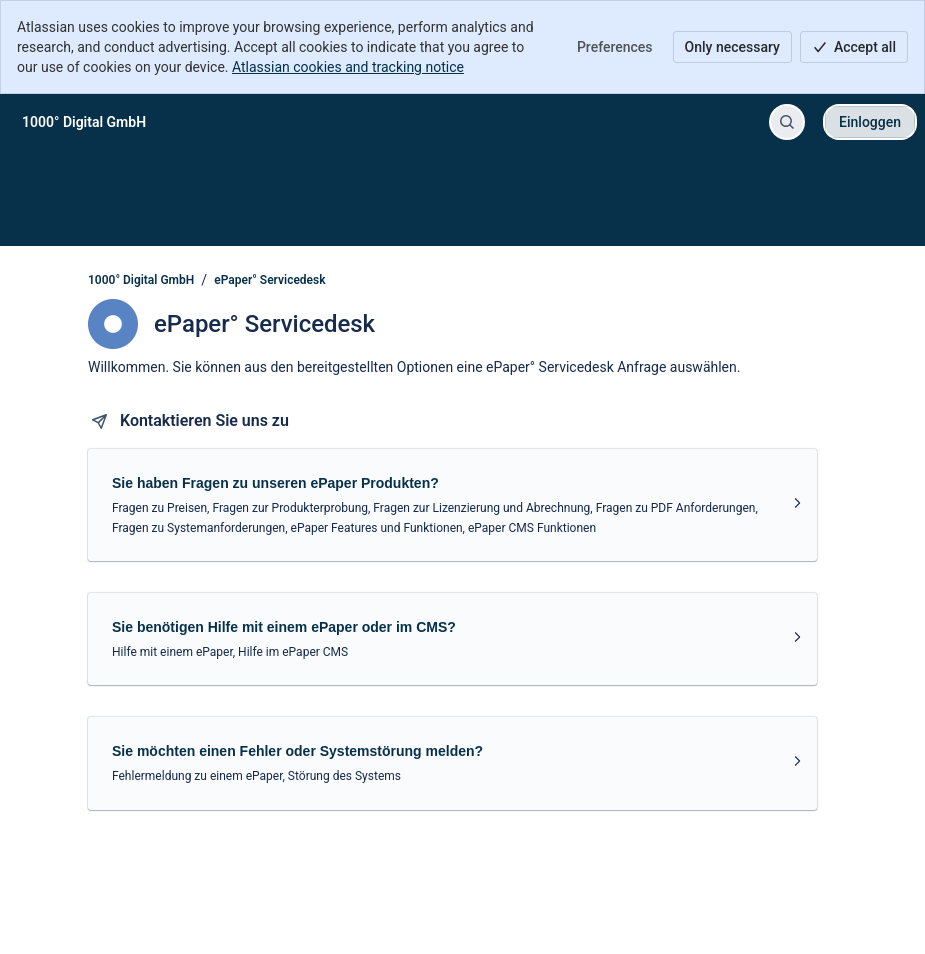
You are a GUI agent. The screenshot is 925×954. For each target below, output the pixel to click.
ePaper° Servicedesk (269, 280)
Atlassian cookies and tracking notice (348, 67)
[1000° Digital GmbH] (84, 122)
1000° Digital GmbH (141, 280)
